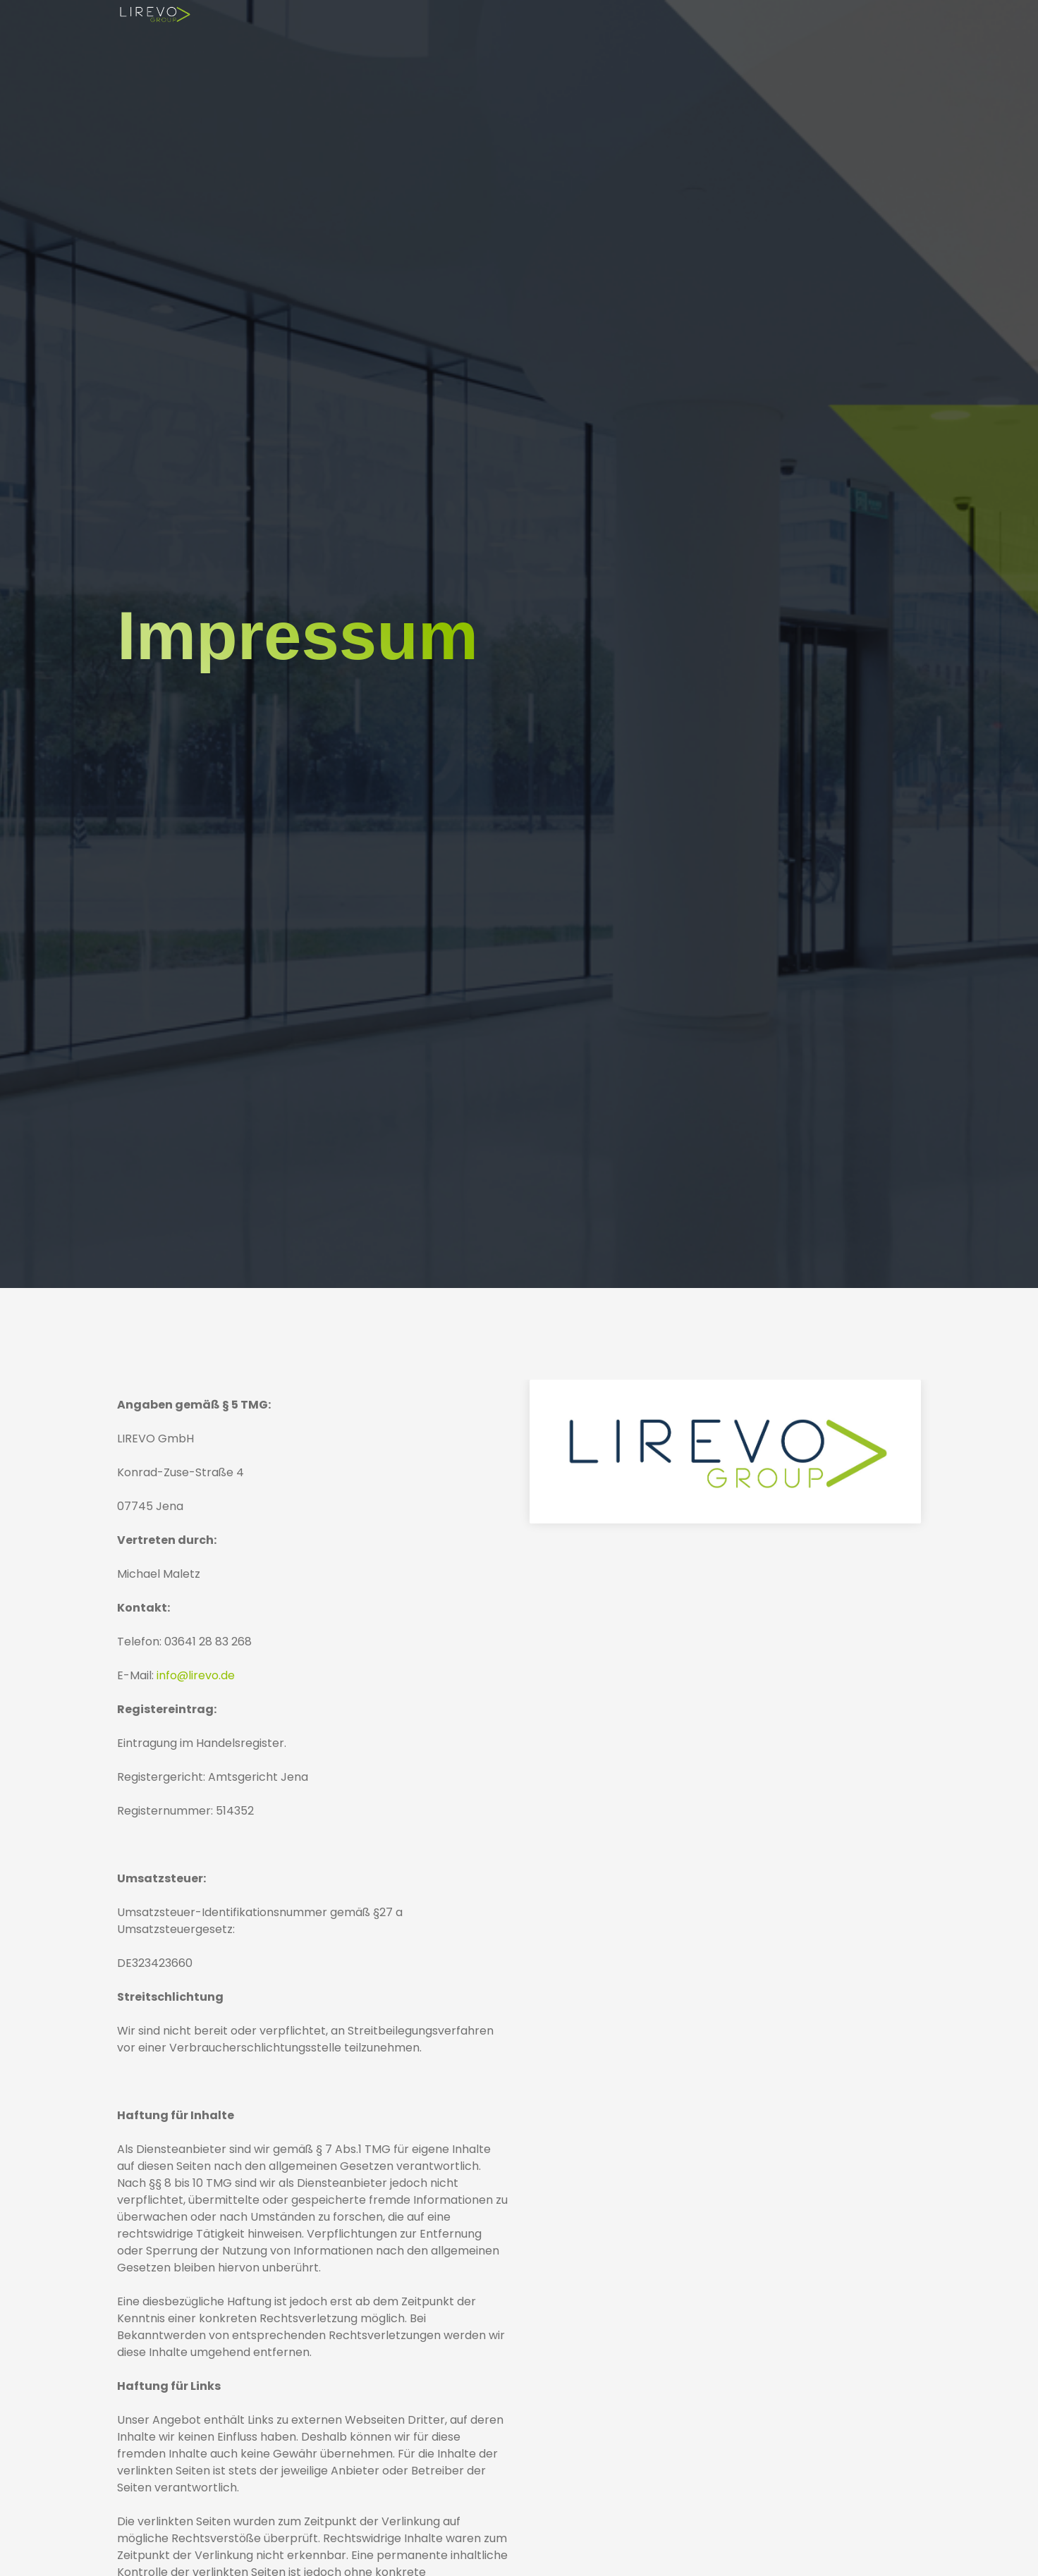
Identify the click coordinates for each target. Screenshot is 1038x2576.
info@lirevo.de (196, 1675)
